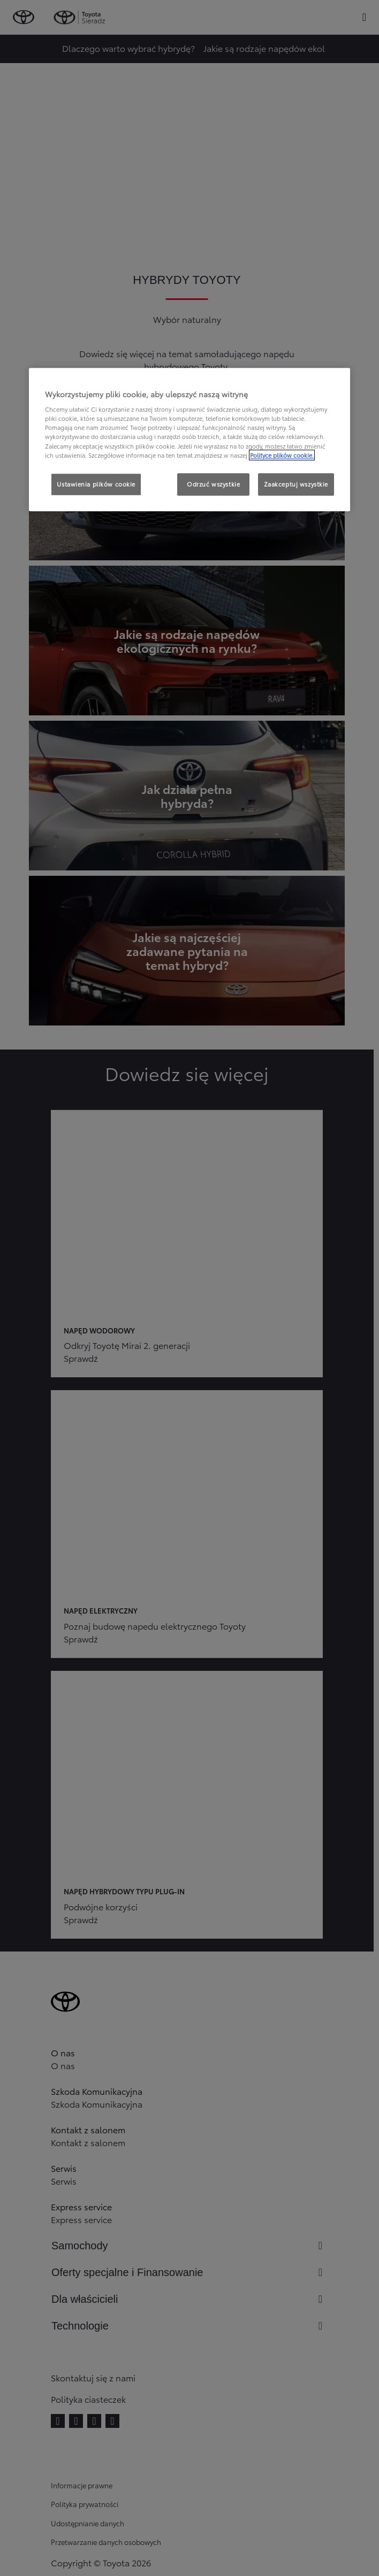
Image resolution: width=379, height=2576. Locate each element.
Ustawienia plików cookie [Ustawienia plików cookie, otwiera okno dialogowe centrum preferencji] (96, 484)
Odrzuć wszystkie (213, 484)
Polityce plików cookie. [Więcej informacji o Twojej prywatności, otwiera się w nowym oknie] (282, 455)
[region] (189, 439)
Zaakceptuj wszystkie (296, 484)
